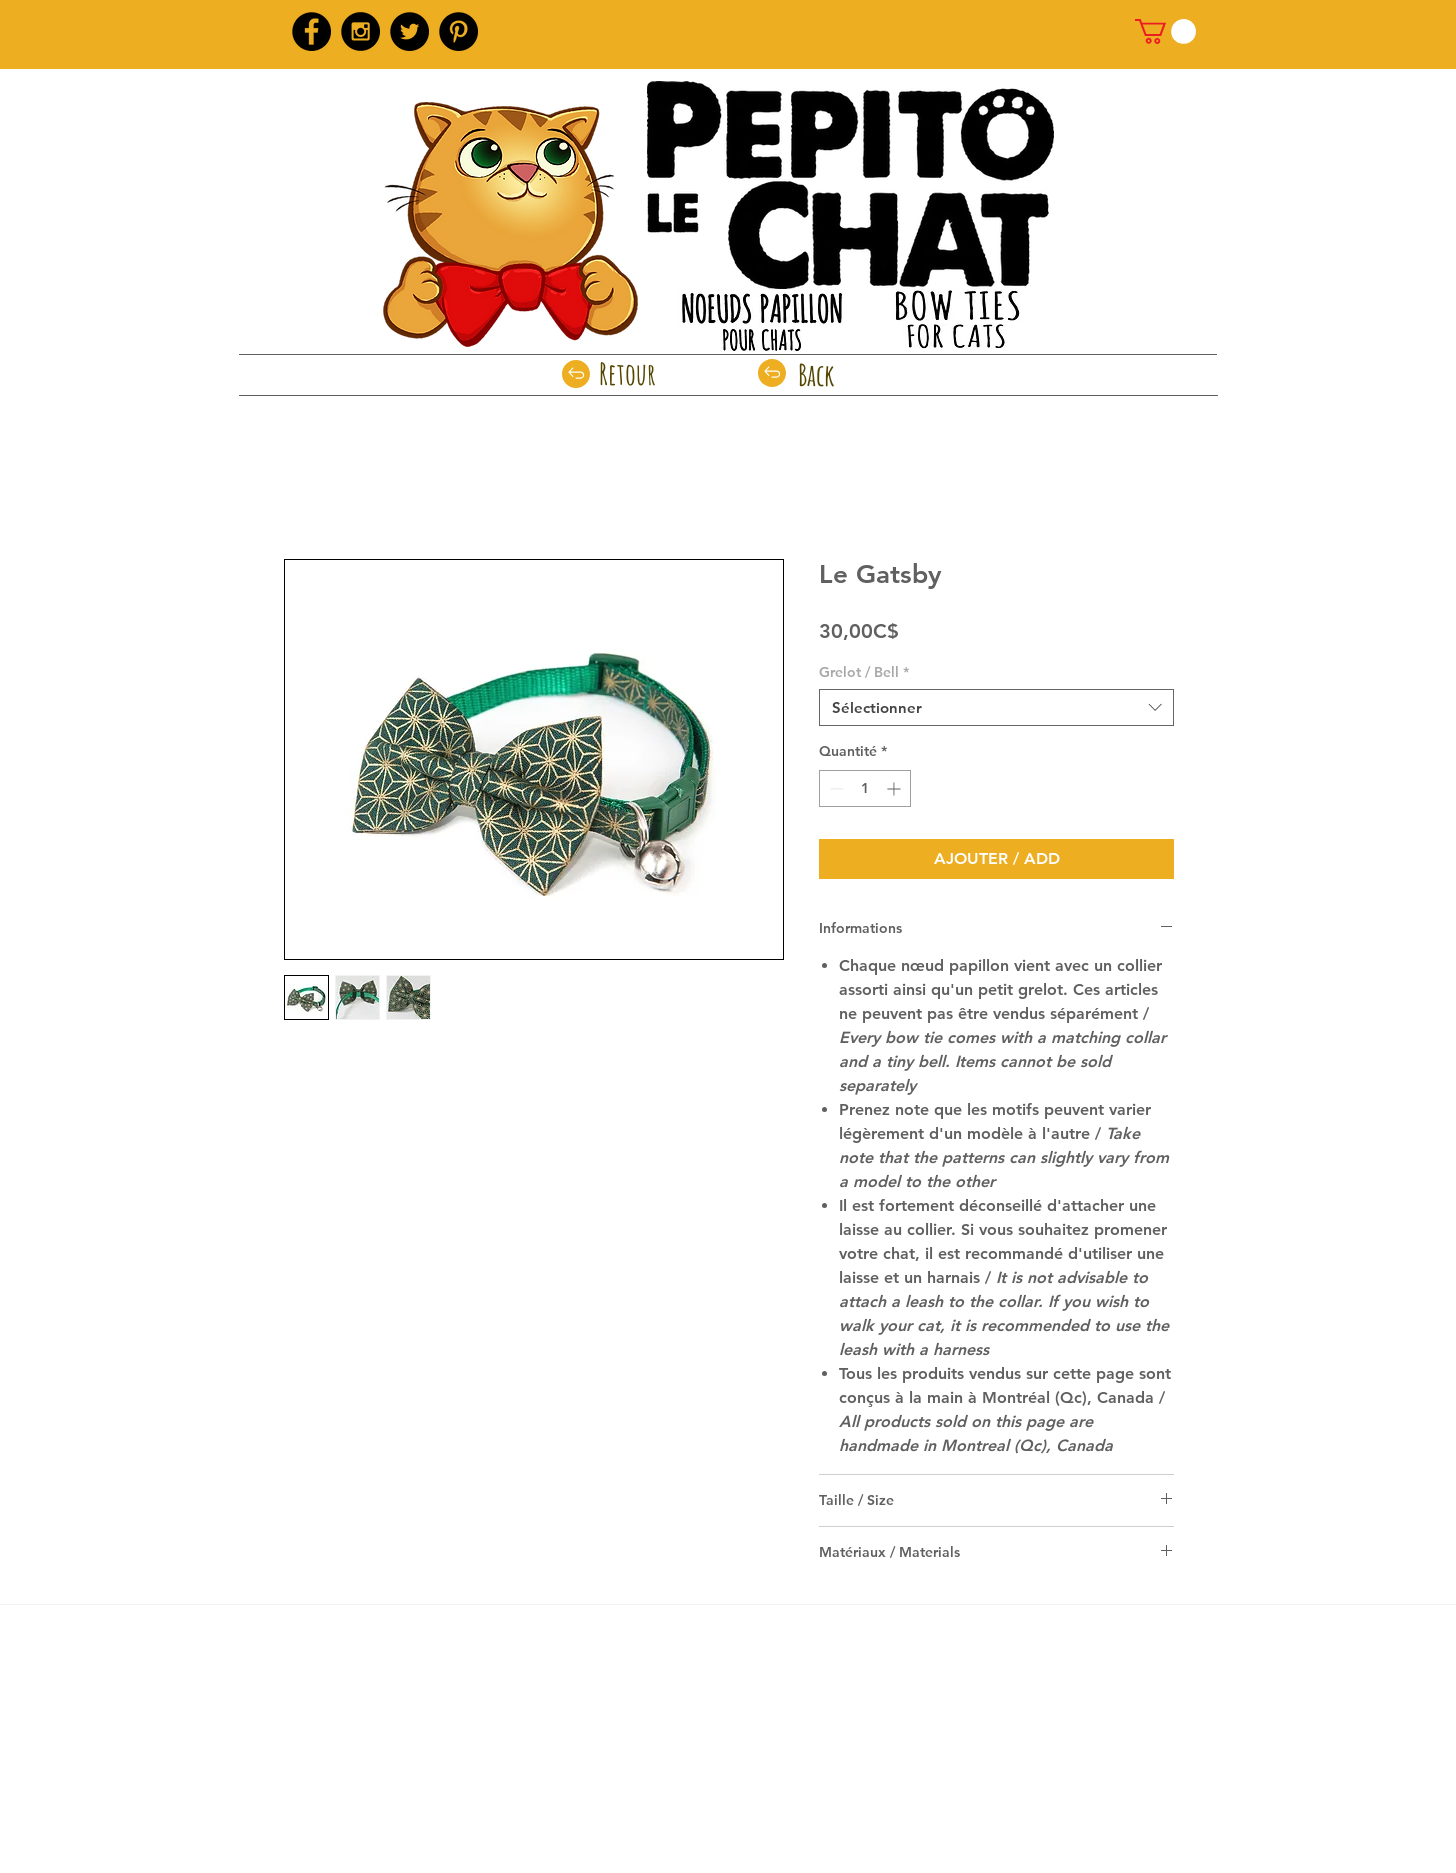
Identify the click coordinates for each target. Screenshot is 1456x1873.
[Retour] (627, 374)
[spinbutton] (865, 788)
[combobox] (996, 708)
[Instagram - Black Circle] (360, 31)
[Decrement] (834, 788)
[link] (1165, 31)
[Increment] (895, 788)
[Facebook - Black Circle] (311, 31)
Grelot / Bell (864, 672)
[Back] (816, 375)
